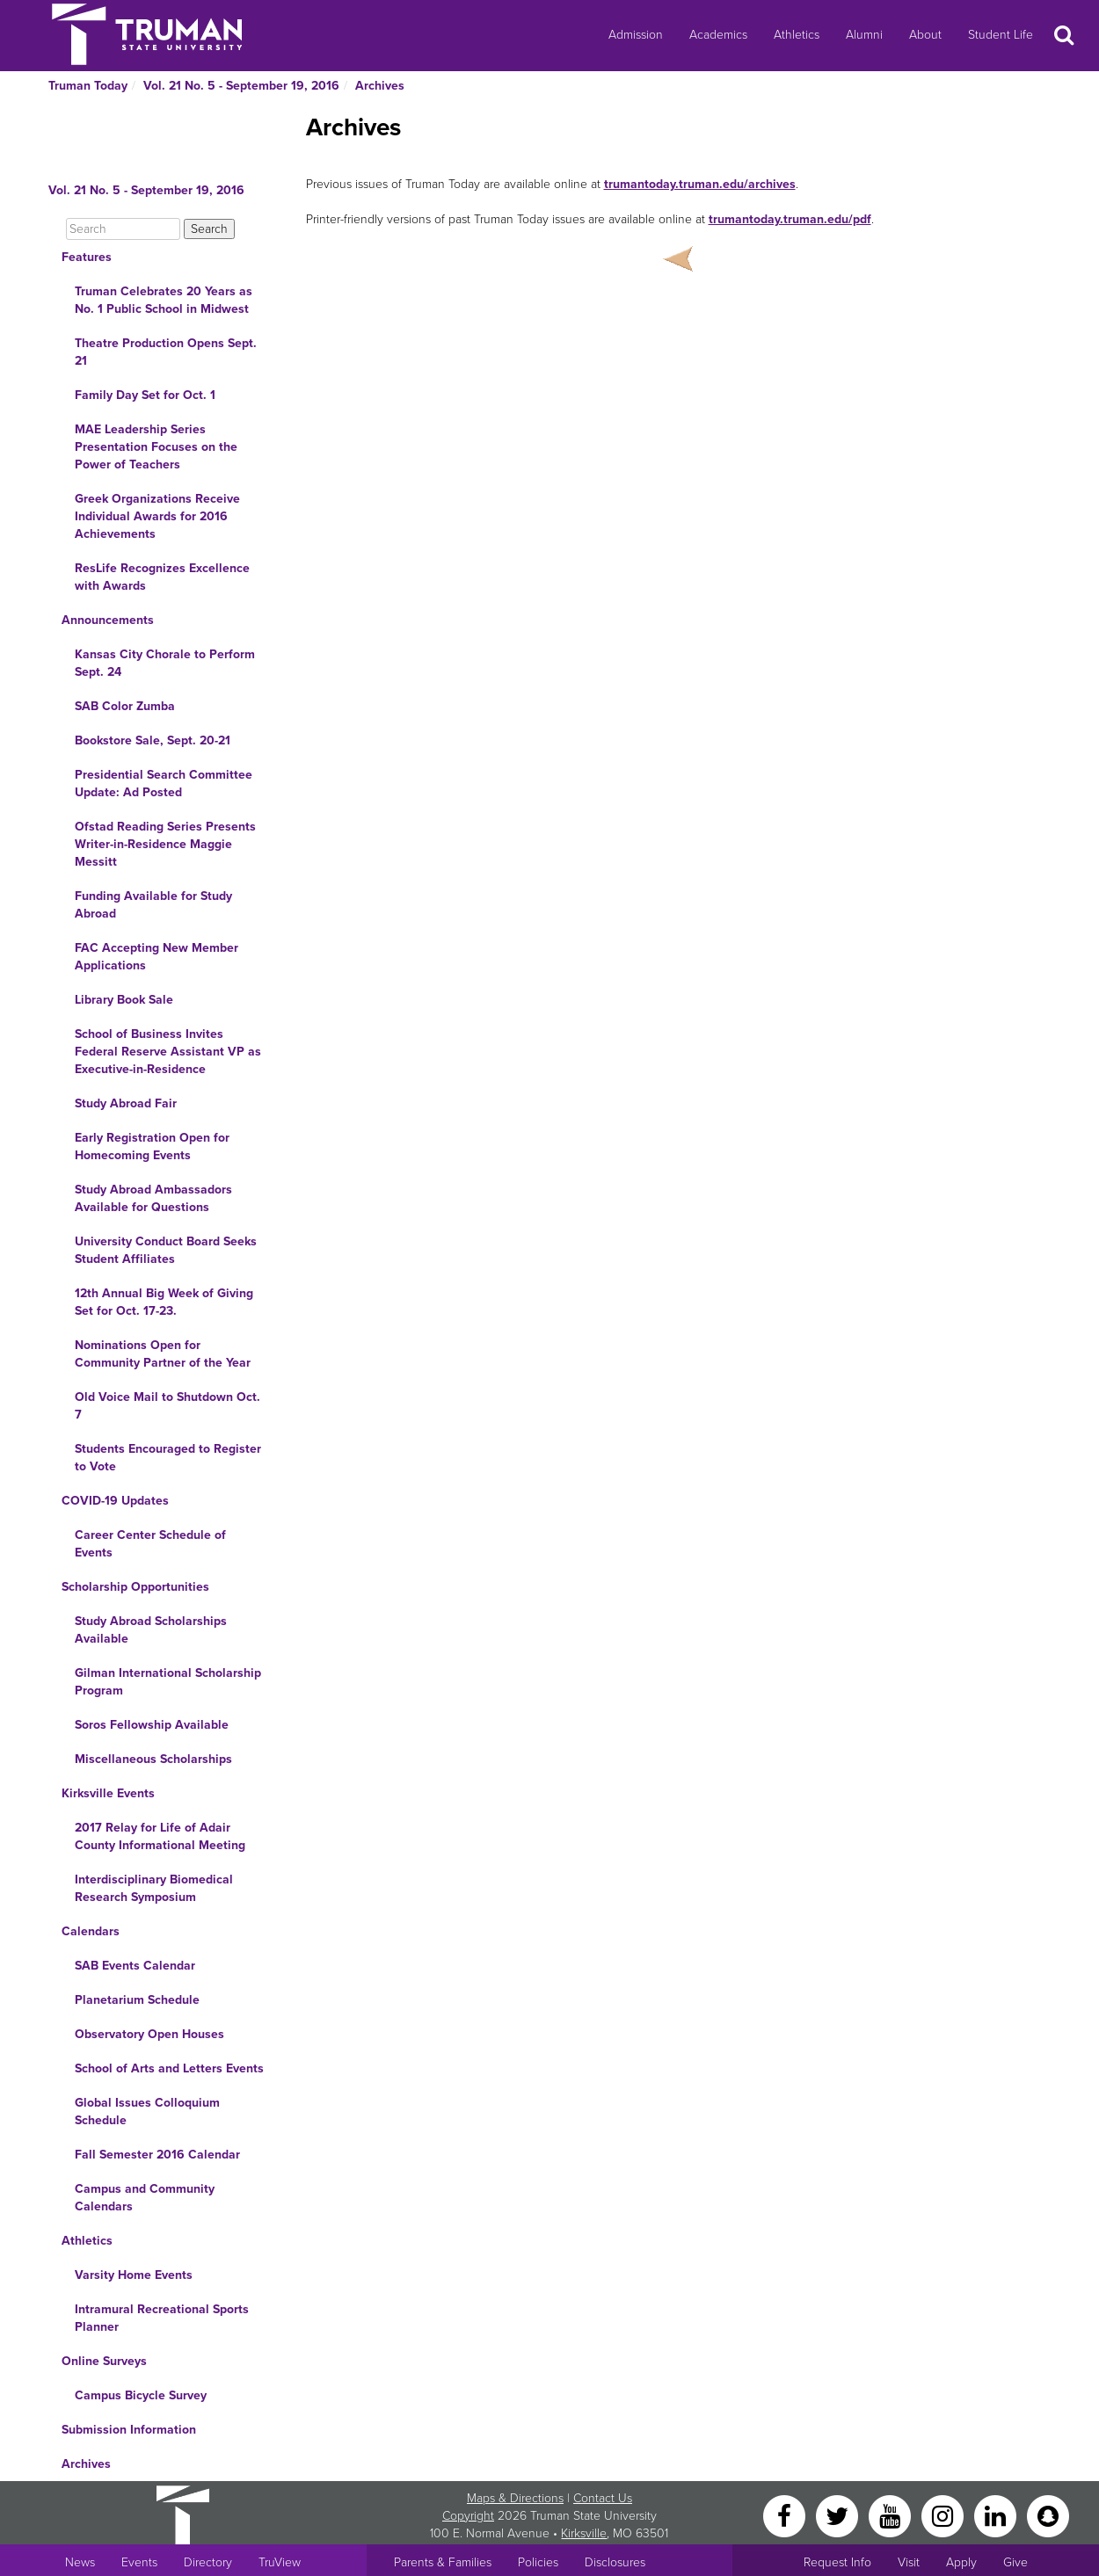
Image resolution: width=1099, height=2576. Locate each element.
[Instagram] (944, 2514)
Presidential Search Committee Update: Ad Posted (163, 783)
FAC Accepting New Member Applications (156, 956)
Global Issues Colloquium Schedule (147, 2111)
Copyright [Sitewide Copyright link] (468, 2515)
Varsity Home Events (134, 2275)
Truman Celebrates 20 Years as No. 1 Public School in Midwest (163, 300)
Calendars (91, 1931)
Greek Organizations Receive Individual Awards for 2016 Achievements (157, 516)
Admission (635, 34)
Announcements (108, 620)
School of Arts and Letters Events (169, 2068)
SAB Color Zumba (125, 706)
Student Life (1000, 34)
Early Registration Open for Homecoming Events (152, 1146)
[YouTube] (891, 2514)
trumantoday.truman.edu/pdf (790, 219)
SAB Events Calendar (135, 1965)
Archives (379, 85)
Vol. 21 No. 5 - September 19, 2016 (241, 85)
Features (87, 257)
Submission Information (129, 2429)
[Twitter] (838, 2514)
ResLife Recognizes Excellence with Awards (162, 577)
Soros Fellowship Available (152, 1724)
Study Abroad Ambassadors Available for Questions (153, 1198)
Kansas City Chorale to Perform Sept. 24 (165, 663)
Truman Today (87, 85)
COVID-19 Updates (115, 1500)
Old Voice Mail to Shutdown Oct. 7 (167, 1406)
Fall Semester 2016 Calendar (157, 2154)
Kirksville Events (108, 1793)
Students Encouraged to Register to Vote (168, 1457)
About (925, 34)
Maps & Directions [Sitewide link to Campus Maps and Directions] (515, 2498)
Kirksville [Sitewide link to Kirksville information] (584, 2533)
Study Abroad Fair (126, 1103)
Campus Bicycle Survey (141, 2395)
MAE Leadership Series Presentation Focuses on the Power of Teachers (156, 447)
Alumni (864, 34)
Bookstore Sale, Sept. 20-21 (152, 740)
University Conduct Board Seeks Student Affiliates (166, 1250)
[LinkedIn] (997, 2514)
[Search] (123, 229)
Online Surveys (104, 2361)
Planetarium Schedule (137, 1999)
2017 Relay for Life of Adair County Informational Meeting (160, 1836)
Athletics (796, 34)
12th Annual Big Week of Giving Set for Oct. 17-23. (164, 1302)
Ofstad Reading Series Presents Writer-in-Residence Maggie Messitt (165, 844)
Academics (718, 34)
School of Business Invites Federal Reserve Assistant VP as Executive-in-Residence (168, 1052)
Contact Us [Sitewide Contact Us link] (602, 2498)
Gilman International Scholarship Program (168, 1681)
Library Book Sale (124, 999)
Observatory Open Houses (149, 2034)
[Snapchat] (1048, 2514)
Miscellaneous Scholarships (153, 1759)
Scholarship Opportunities (135, 1586)
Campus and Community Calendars (145, 2197)
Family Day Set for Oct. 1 (145, 395)
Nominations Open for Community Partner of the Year (163, 1354)
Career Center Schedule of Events (150, 1543)
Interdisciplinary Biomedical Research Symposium (154, 1888)
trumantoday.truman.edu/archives (700, 184)
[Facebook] (786, 2514)
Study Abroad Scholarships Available (151, 1630)
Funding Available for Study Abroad (153, 905)
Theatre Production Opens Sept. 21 (166, 352)
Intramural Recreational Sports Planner (162, 2318)
